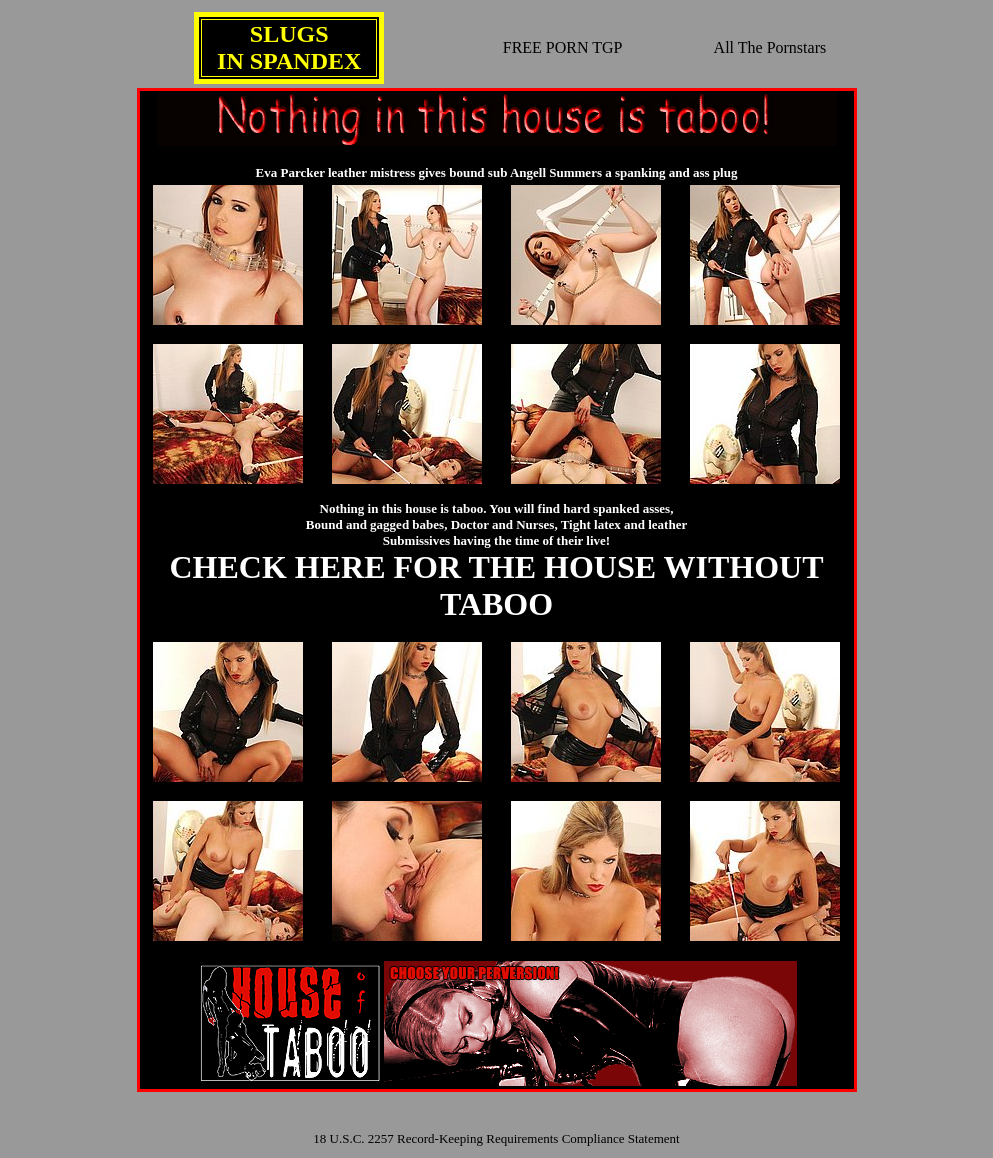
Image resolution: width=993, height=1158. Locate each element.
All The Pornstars (770, 47)
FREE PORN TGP (563, 47)
